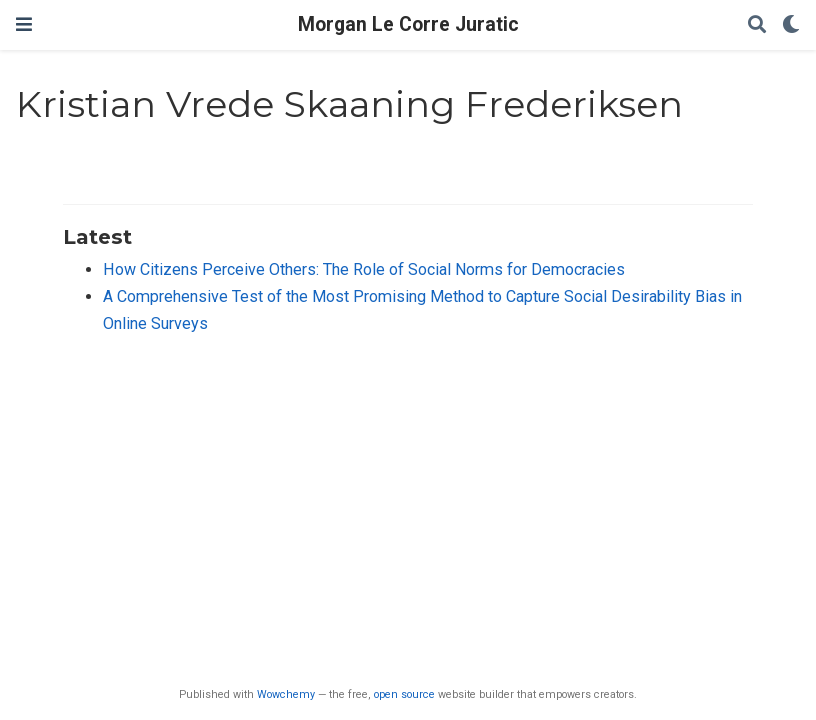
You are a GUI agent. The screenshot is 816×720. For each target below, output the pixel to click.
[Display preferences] (791, 25)
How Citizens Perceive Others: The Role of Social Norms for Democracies (364, 269)
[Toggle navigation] (24, 24)
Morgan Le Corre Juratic (408, 24)
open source (404, 694)
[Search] (757, 25)
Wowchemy (286, 694)
